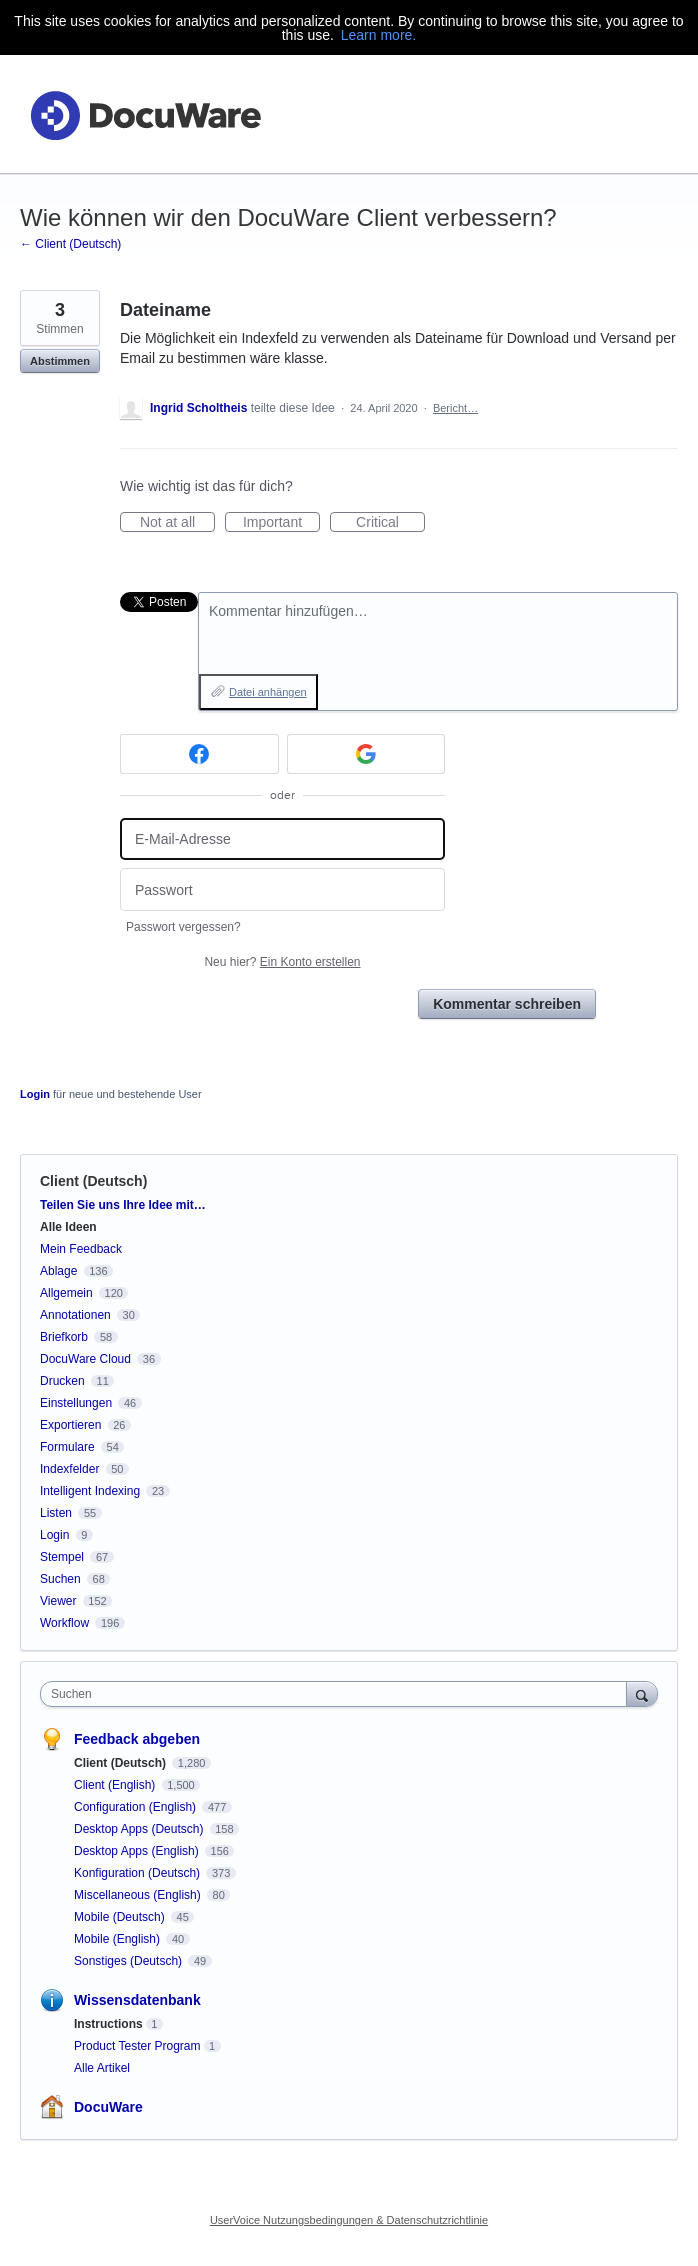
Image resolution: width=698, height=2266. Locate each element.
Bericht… (455, 408)
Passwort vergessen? (183, 927)
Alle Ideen (68, 1227)
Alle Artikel (102, 2068)
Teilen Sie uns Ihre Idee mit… (123, 1205)
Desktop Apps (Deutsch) (140, 1829)
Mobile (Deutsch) (121, 1917)
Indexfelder (69, 1469)
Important (281, 523)
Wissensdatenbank (137, 2000)
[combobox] (338, 1694)
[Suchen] (642, 1693)
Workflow (64, 1623)
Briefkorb (64, 1337)
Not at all (177, 523)
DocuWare (108, 2107)
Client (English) (116, 1785)
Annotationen (75, 1315)
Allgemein (66, 1293)
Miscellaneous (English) (139, 1895)
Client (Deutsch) (93, 1181)
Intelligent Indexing (90, 1491)
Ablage (58, 1271)
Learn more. (378, 35)
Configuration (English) (136, 1807)
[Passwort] (282, 889)
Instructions (108, 2024)
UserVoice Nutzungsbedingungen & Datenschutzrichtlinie (349, 2220)
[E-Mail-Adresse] (282, 839)
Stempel (62, 1557)
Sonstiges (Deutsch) (129, 1961)
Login (35, 1094)
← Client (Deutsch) (70, 244)
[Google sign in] (366, 754)
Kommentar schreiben (507, 1004)
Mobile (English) (118, 1939)
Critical (390, 523)
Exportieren (70, 1425)
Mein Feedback (81, 1249)
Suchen (60, 1579)
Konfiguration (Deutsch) (138, 1873)
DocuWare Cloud (85, 1359)
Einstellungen (76, 1403)
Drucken (62, 1381)
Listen (56, 1513)
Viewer (58, 1601)
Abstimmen (60, 361)
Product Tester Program (137, 2046)
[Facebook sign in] (199, 754)
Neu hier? (282, 962)
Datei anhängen (268, 692)
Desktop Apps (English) (138, 1851)
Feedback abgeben (137, 1739)
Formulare (67, 1447)
